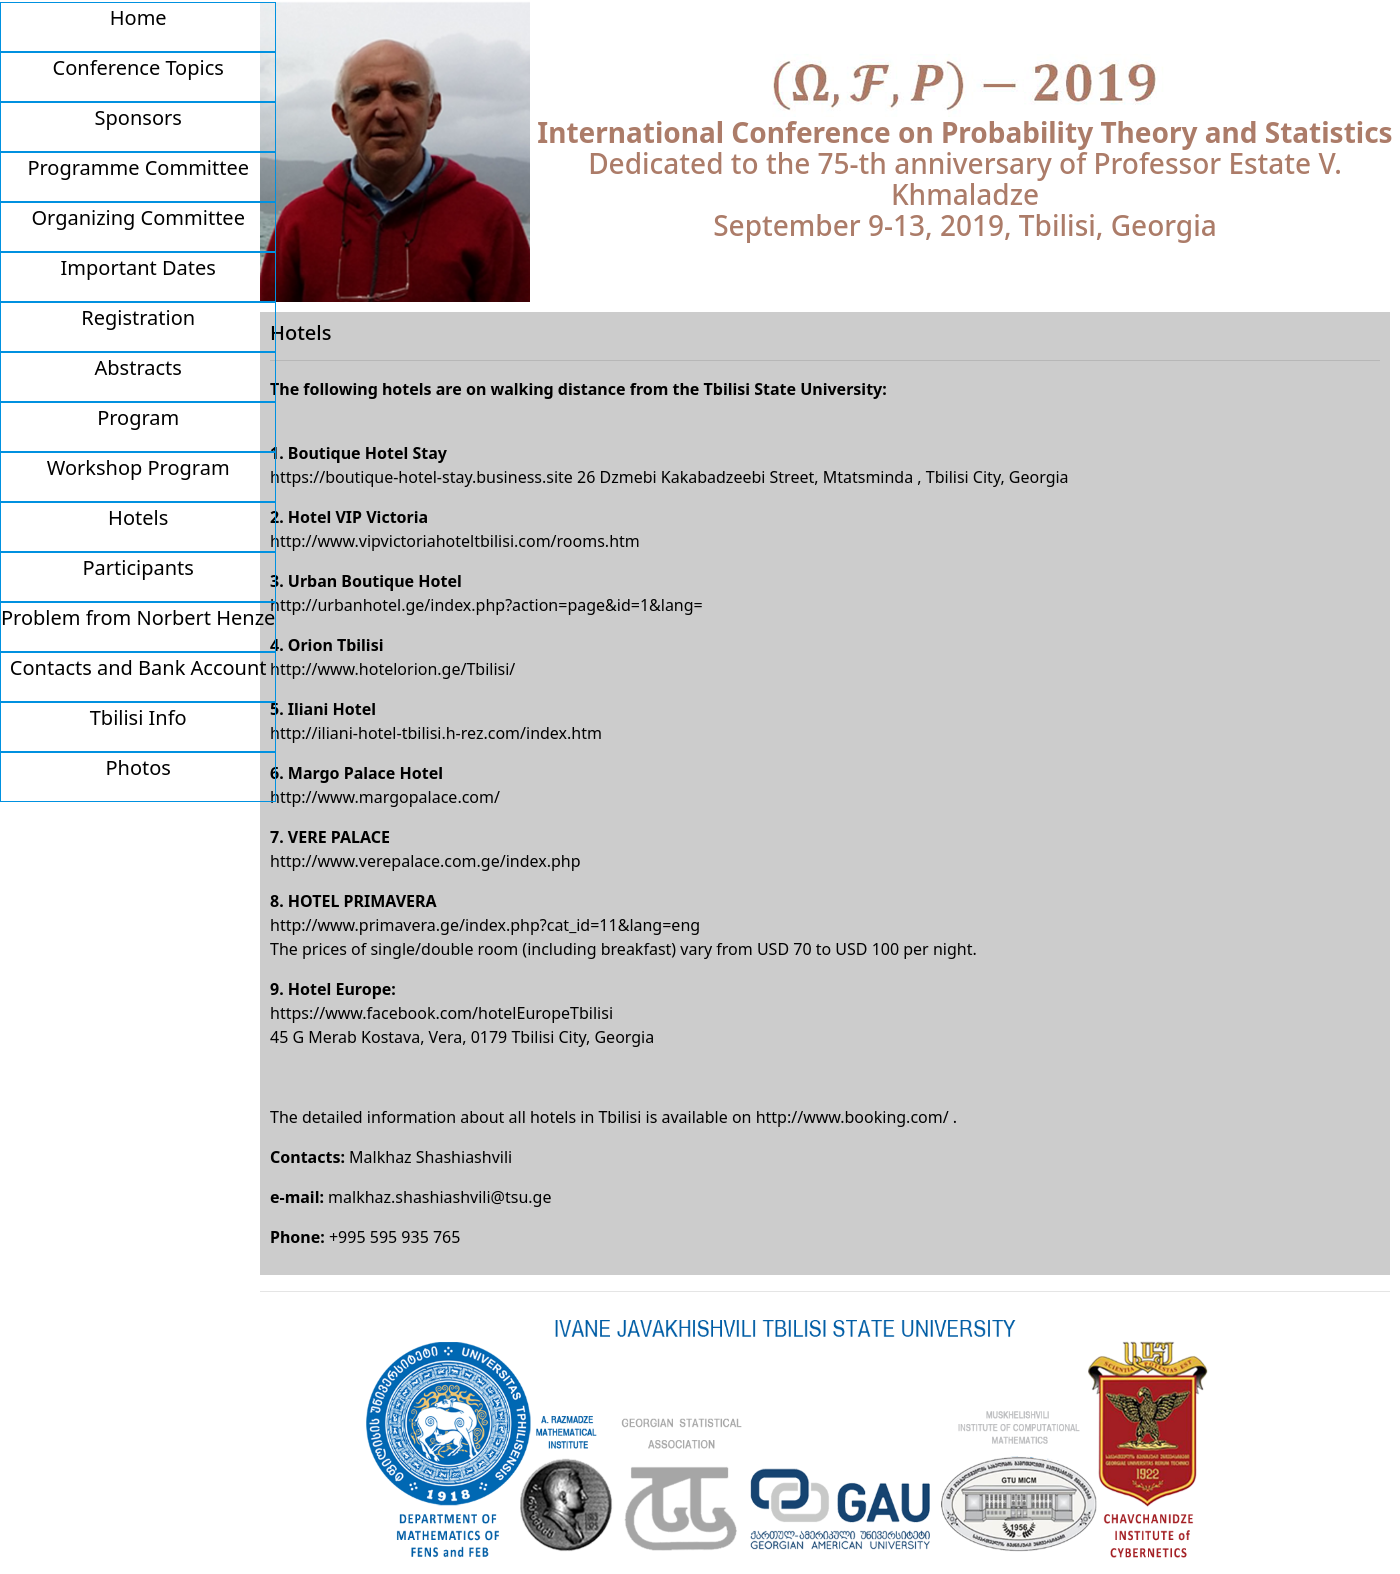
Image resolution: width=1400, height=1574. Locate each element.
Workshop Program (138, 467)
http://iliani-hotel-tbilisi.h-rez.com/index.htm (436, 733)
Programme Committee (138, 167)
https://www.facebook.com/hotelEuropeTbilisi (441, 1013)
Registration (138, 317)
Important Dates (138, 267)
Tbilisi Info (138, 717)
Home (138, 17)
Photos (137, 767)
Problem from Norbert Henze (138, 617)
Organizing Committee (137, 217)
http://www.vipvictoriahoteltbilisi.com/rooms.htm (455, 541)
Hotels (138, 517)
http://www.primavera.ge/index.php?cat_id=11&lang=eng (485, 925)
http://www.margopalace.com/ (385, 797)
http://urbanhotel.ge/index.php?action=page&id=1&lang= (486, 605)
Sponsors (138, 117)
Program (138, 417)
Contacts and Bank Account (138, 667)
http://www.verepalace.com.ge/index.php (425, 861)
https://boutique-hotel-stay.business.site (421, 477)
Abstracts (138, 367)
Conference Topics (138, 67)
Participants (138, 567)
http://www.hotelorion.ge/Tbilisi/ (392, 669)
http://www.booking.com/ (852, 1117)
